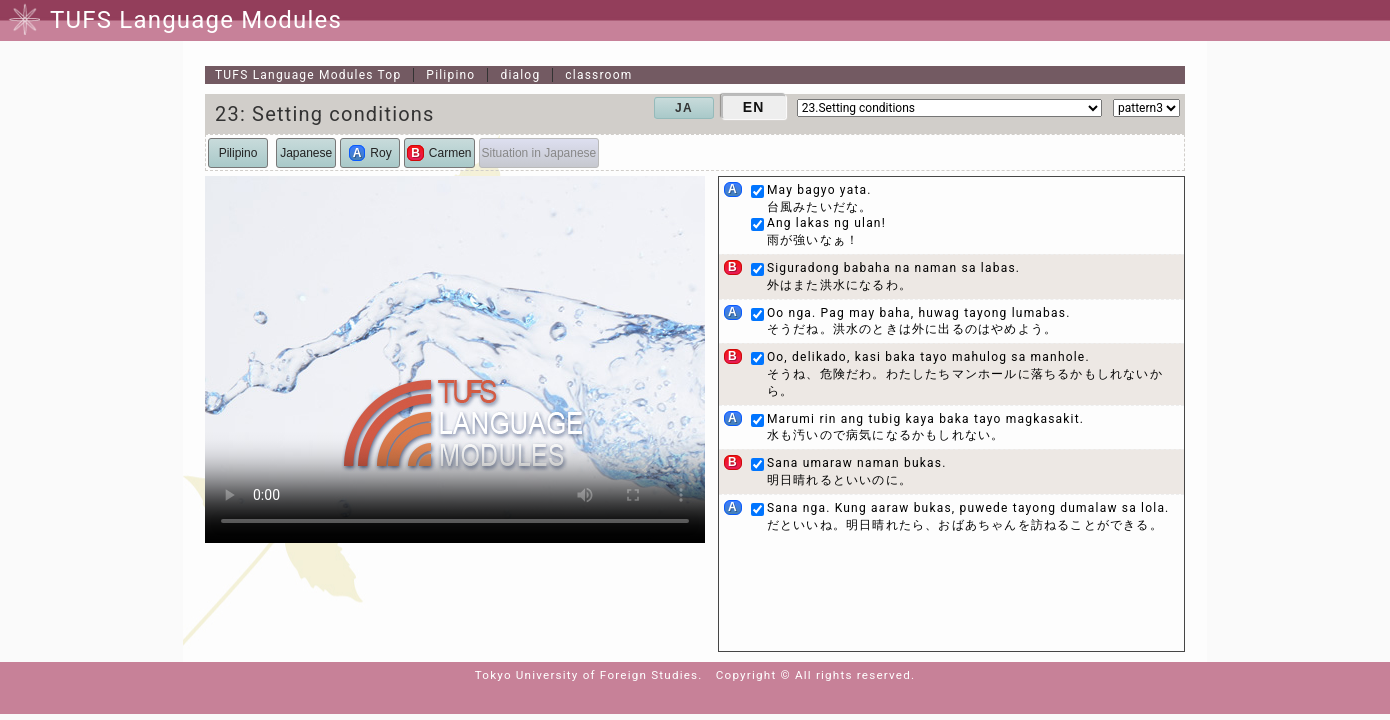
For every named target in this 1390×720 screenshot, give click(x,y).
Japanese (306, 153)
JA (684, 108)
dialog (520, 75)
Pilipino (450, 75)
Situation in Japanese (539, 153)
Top (308, 75)
